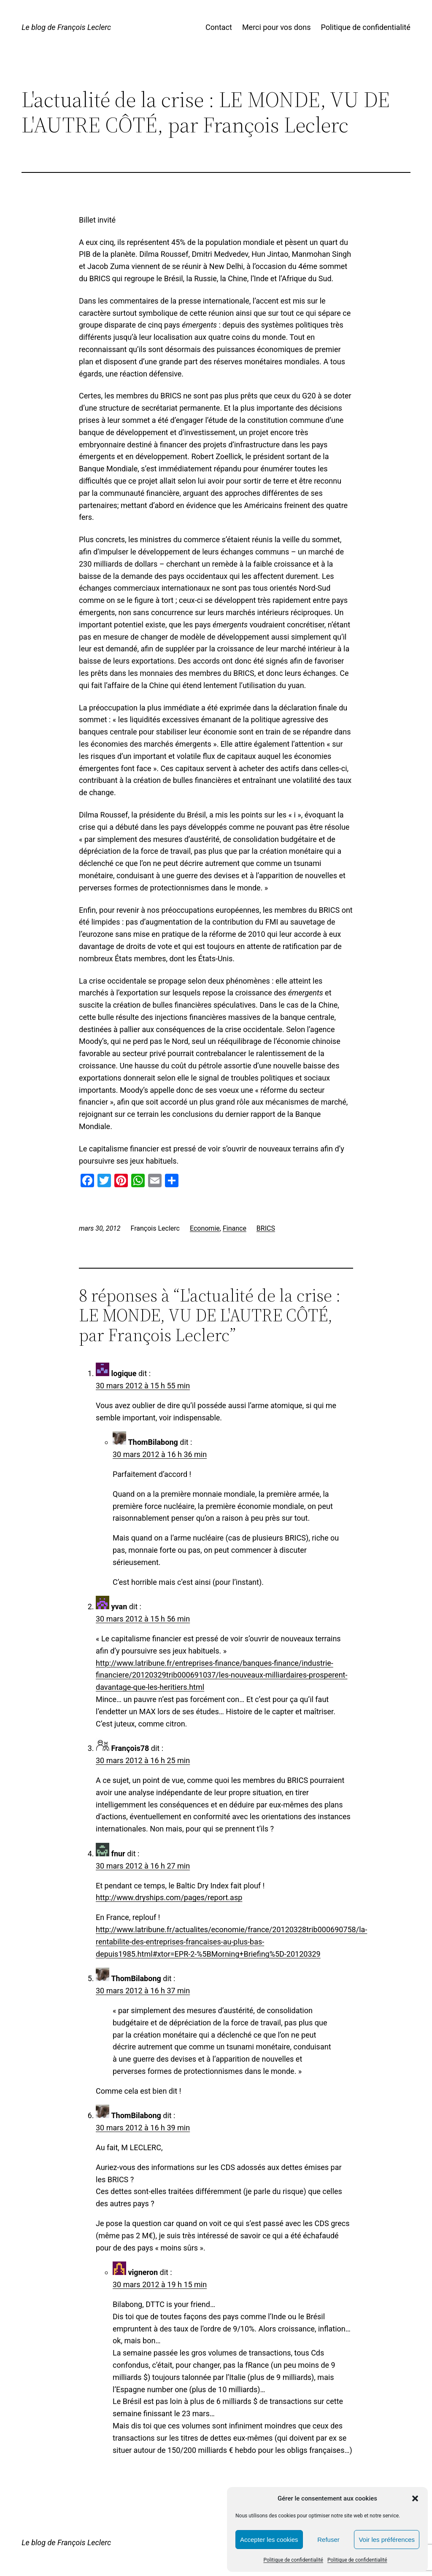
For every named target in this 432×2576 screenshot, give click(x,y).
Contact (218, 27)
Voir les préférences (387, 2539)
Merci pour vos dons (276, 27)
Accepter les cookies (269, 2539)
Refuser (328, 2539)
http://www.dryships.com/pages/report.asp (169, 1897)
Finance (234, 1228)
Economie (205, 1228)
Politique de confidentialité (293, 2560)
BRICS (265, 1228)
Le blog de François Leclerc (66, 27)
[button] (415, 2498)
